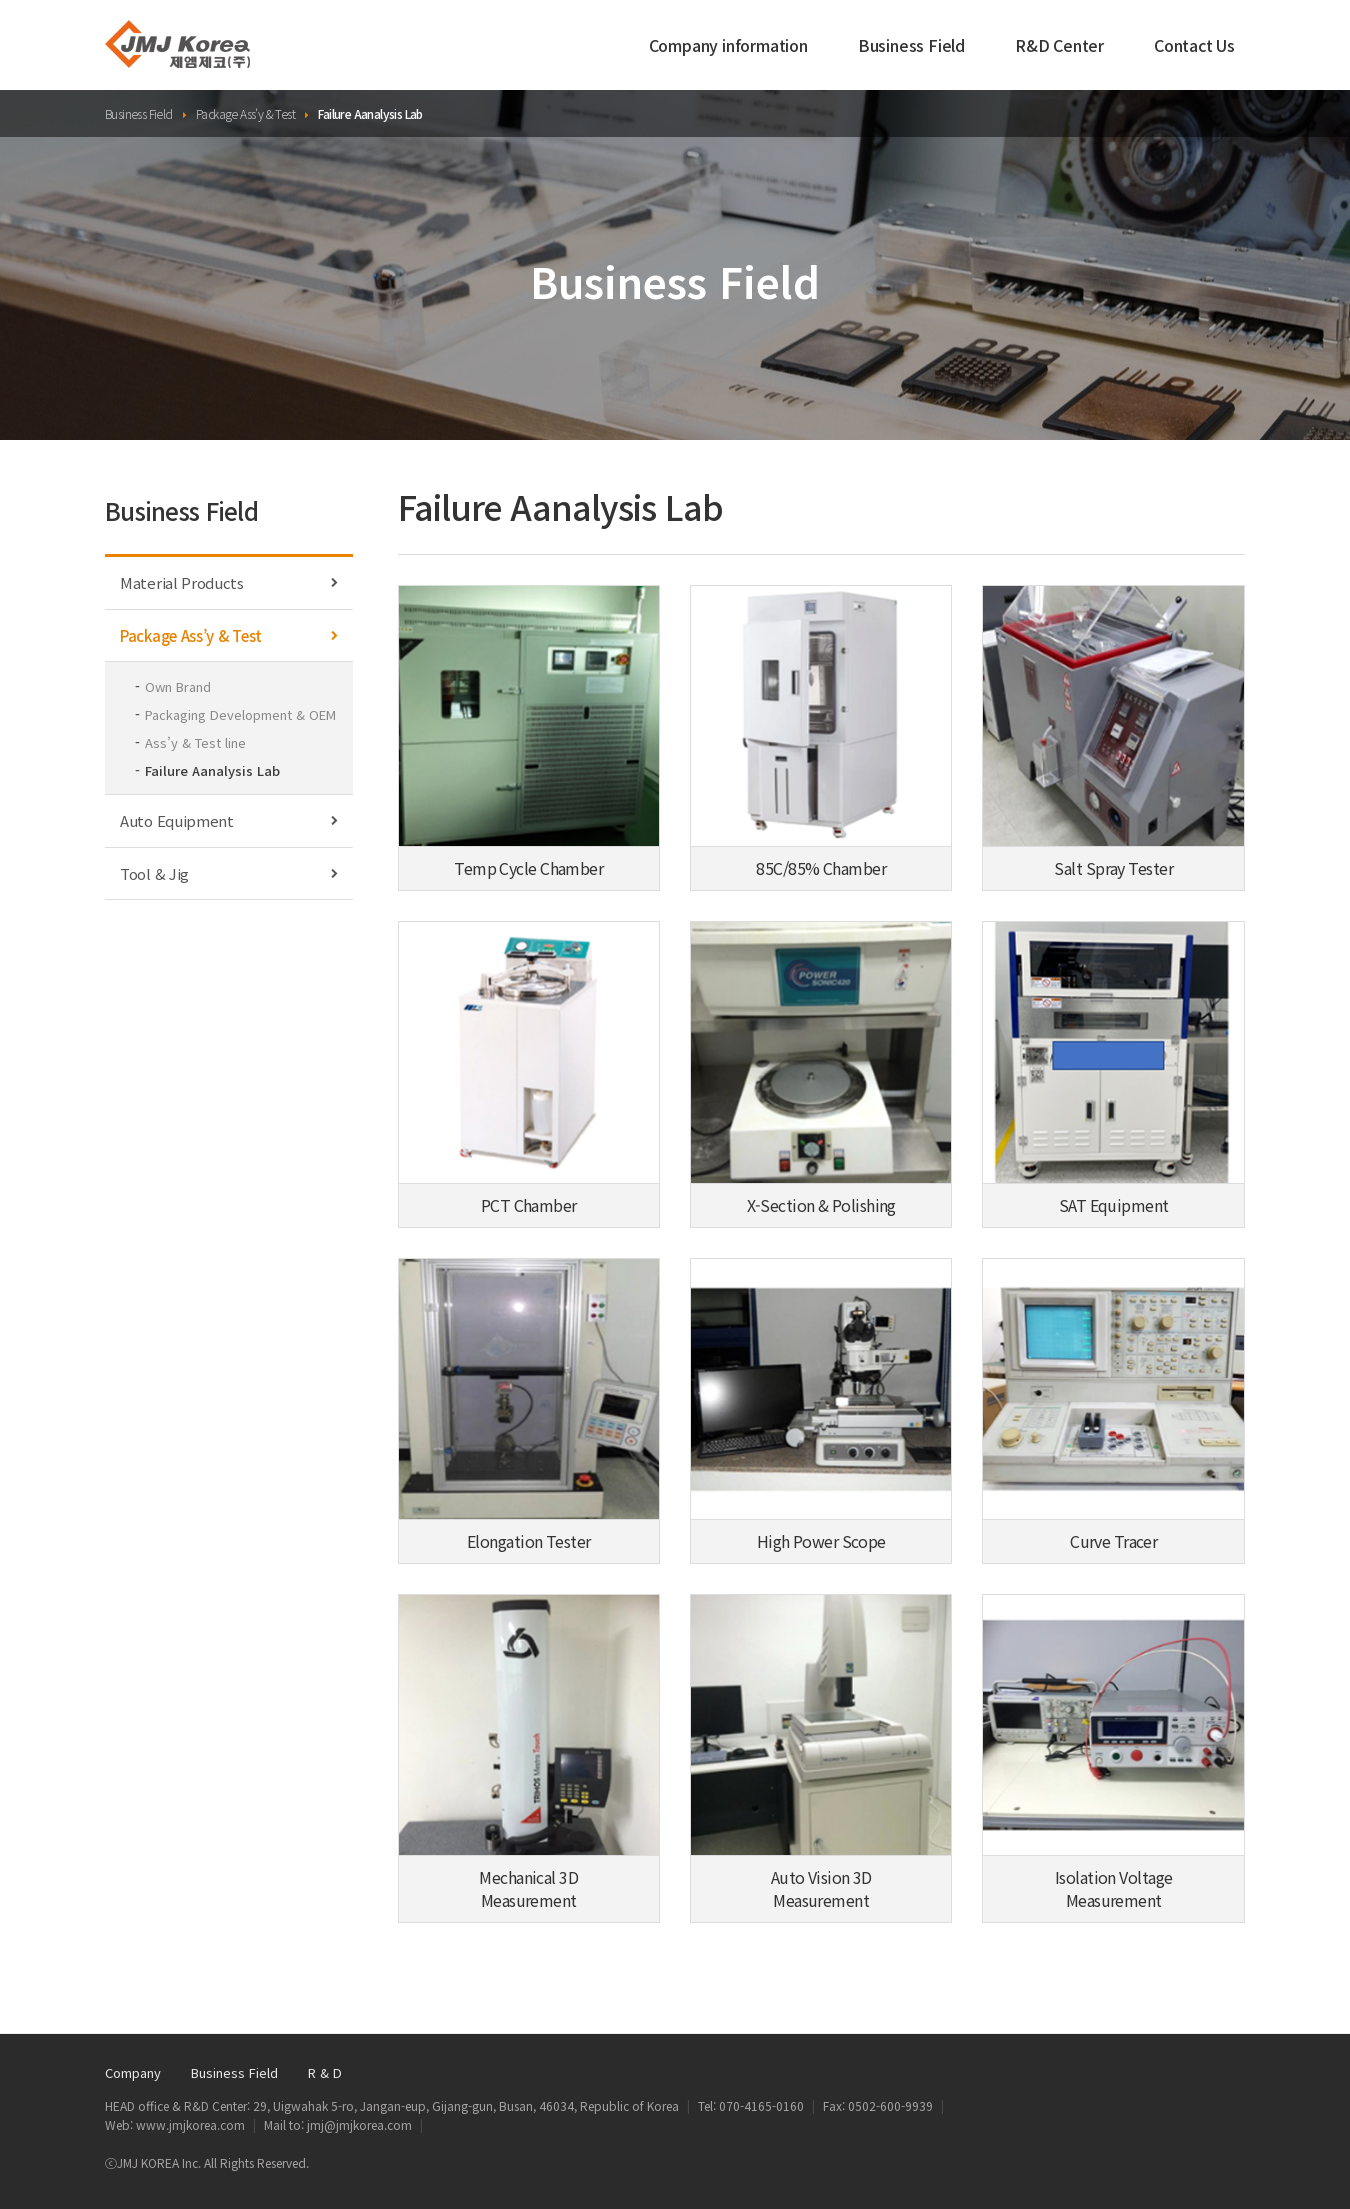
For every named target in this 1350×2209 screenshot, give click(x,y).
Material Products (229, 582)
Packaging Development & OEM (240, 714)
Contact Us (1194, 50)
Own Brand (178, 686)
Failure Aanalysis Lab (212, 770)
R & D (325, 2072)
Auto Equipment (229, 820)
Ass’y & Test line (195, 742)
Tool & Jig (229, 873)
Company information (728, 50)
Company (133, 2072)
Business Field (911, 50)
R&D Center (1059, 50)
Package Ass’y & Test (229, 635)
